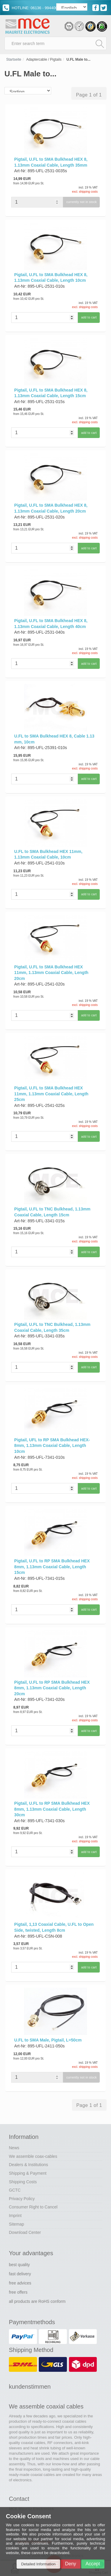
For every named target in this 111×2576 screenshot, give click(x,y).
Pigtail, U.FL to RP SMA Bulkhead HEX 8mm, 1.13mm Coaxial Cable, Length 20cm (52, 1688)
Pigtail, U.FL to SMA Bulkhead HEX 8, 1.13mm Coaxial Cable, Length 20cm (50, 508)
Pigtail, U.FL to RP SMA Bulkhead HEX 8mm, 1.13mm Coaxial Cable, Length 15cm (52, 1567)
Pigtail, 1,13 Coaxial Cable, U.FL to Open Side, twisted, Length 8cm (54, 1927)
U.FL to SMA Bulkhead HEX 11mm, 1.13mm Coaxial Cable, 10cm (48, 854)
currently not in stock (81, 202)
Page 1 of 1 (89, 94)
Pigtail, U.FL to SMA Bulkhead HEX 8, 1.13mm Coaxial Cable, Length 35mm (50, 162)
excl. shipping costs (85, 191)
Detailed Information (38, 2564)
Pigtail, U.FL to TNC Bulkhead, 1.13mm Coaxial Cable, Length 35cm (52, 1327)
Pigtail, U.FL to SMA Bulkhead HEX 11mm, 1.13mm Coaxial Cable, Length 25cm (51, 1094)
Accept (93, 2563)
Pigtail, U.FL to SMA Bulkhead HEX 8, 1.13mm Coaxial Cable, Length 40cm (50, 623)
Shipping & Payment (27, 2173)
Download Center (25, 2232)
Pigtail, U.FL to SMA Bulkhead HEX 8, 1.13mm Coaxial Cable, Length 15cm (50, 393)
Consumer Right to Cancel (33, 2207)
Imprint (15, 2215)
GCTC (15, 2190)
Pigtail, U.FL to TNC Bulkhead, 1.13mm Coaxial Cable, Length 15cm (52, 1212)
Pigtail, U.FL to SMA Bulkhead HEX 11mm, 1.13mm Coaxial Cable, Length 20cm (51, 973)
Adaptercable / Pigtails (43, 59)
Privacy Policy (22, 2198)
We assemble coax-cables (33, 2156)
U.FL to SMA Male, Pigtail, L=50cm (48, 2040)
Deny (70, 2563)
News (14, 2147)
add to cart (89, 317)
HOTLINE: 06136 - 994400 (30, 8)
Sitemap (16, 2224)
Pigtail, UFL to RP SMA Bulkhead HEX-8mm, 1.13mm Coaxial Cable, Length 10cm (52, 1445)
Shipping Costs (23, 2181)
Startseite (13, 59)
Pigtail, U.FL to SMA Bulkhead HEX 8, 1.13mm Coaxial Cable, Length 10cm (50, 277)
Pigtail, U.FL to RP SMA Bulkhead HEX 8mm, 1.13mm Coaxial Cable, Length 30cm (52, 1809)
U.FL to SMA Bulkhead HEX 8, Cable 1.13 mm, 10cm (54, 739)
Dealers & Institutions (28, 2164)
